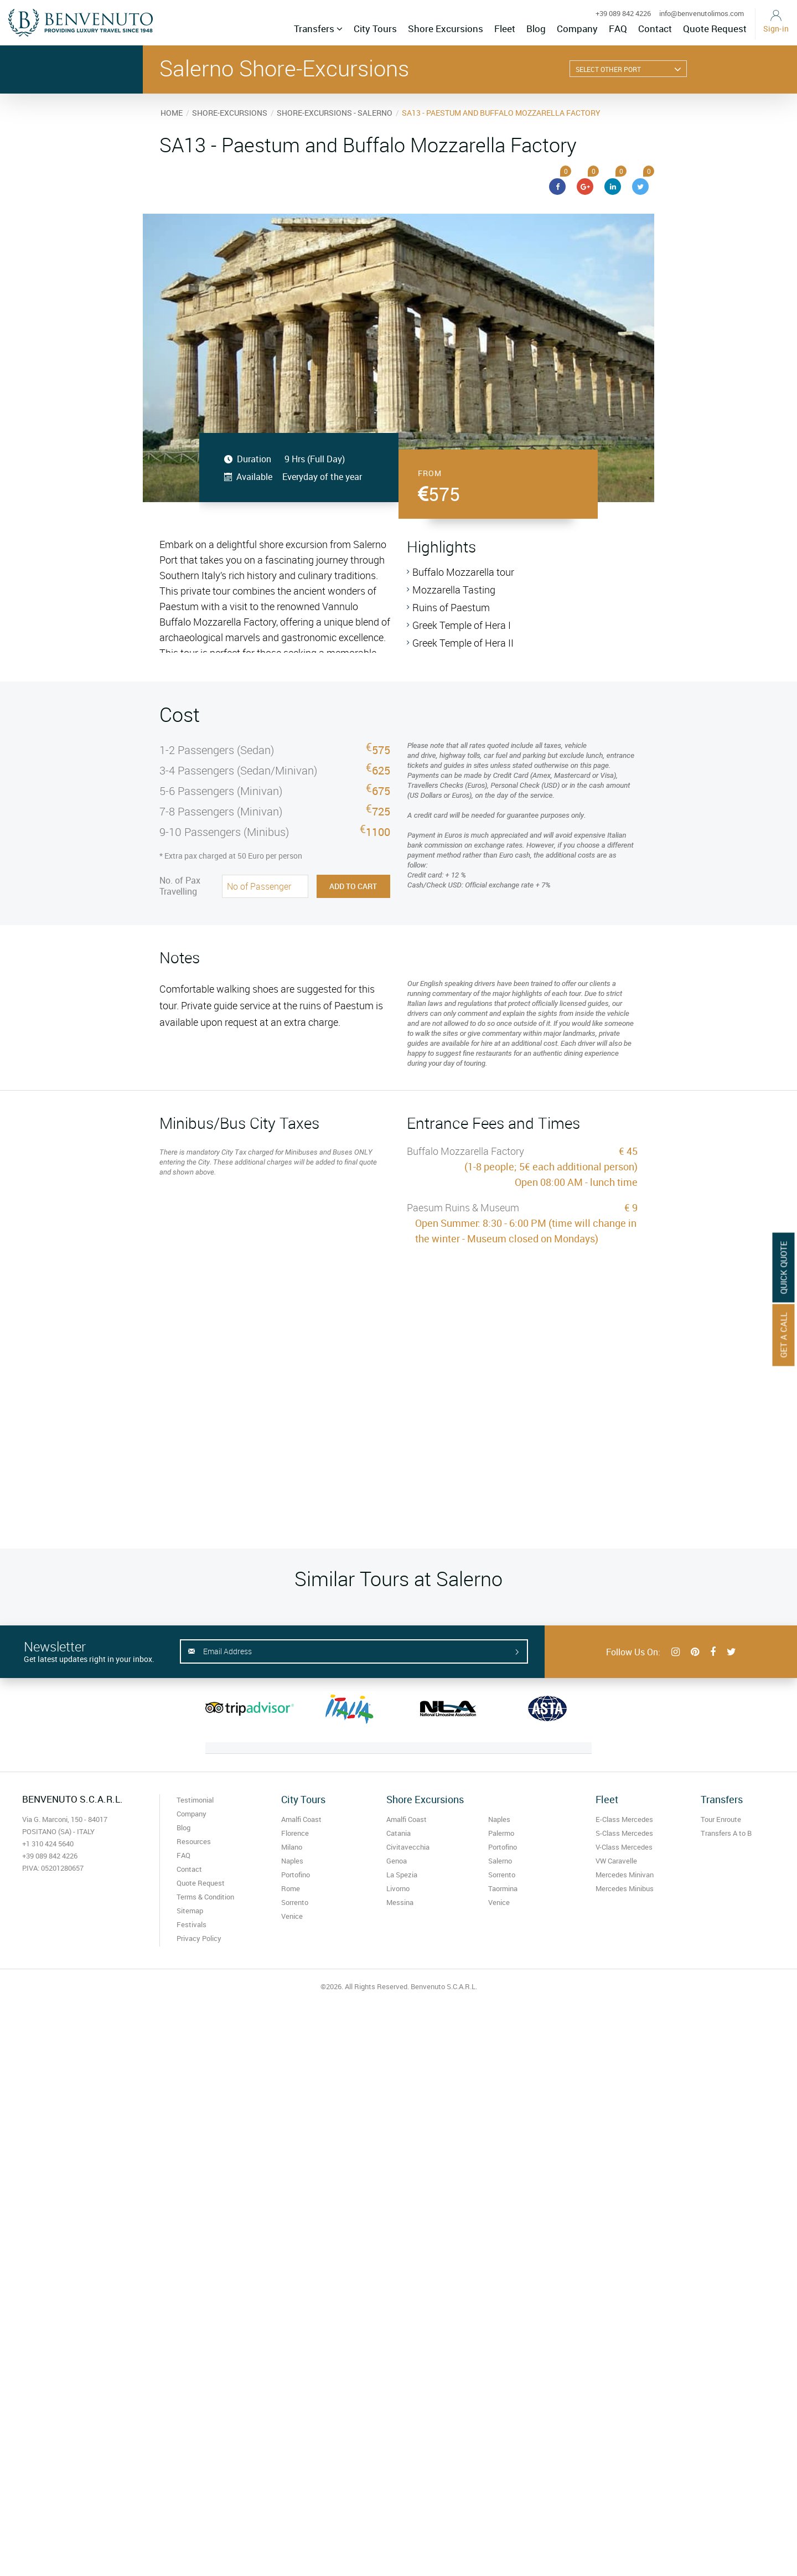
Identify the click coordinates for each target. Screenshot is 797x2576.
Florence (295, 1833)
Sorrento (294, 1902)
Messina (399, 1902)
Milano (291, 1847)
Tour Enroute (721, 1819)
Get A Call (783, 1334)
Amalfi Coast (301, 1819)
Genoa (396, 1861)
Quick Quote (783, 1267)
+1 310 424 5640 (48, 1844)
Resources (194, 1841)
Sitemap (190, 1911)
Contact (655, 28)
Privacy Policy (199, 1938)
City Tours (375, 28)
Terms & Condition (205, 1897)
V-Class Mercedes (624, 1847)
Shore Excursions (445, 28)
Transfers (318, 28)
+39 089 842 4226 (623, 13)
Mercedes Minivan (625, 1875)
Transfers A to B (726, 1833)
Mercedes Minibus (625, 1888)
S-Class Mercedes (624, 1833)
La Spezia (401, 1875)
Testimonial (195, 1800)
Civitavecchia (407, 1847)
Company (577, 28)
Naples (292, 1861)
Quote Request (715, 28)
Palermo (501, 1833)
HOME (172, 112)
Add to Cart (353, 886)
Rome (290, 1888)
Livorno (398, 1888)
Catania (398, 1833)
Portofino (295, 1875)
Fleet (504, 28)
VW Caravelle (616, 1861)
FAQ (618, 28)
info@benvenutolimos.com (701, 13)
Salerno (500, 1861)
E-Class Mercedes (624, 1819)
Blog (536, 28)
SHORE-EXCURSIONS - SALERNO (334, 112)
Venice (292, 1916)
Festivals (191, 1924)
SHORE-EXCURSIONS (229, 112)
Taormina (502, 1888)
